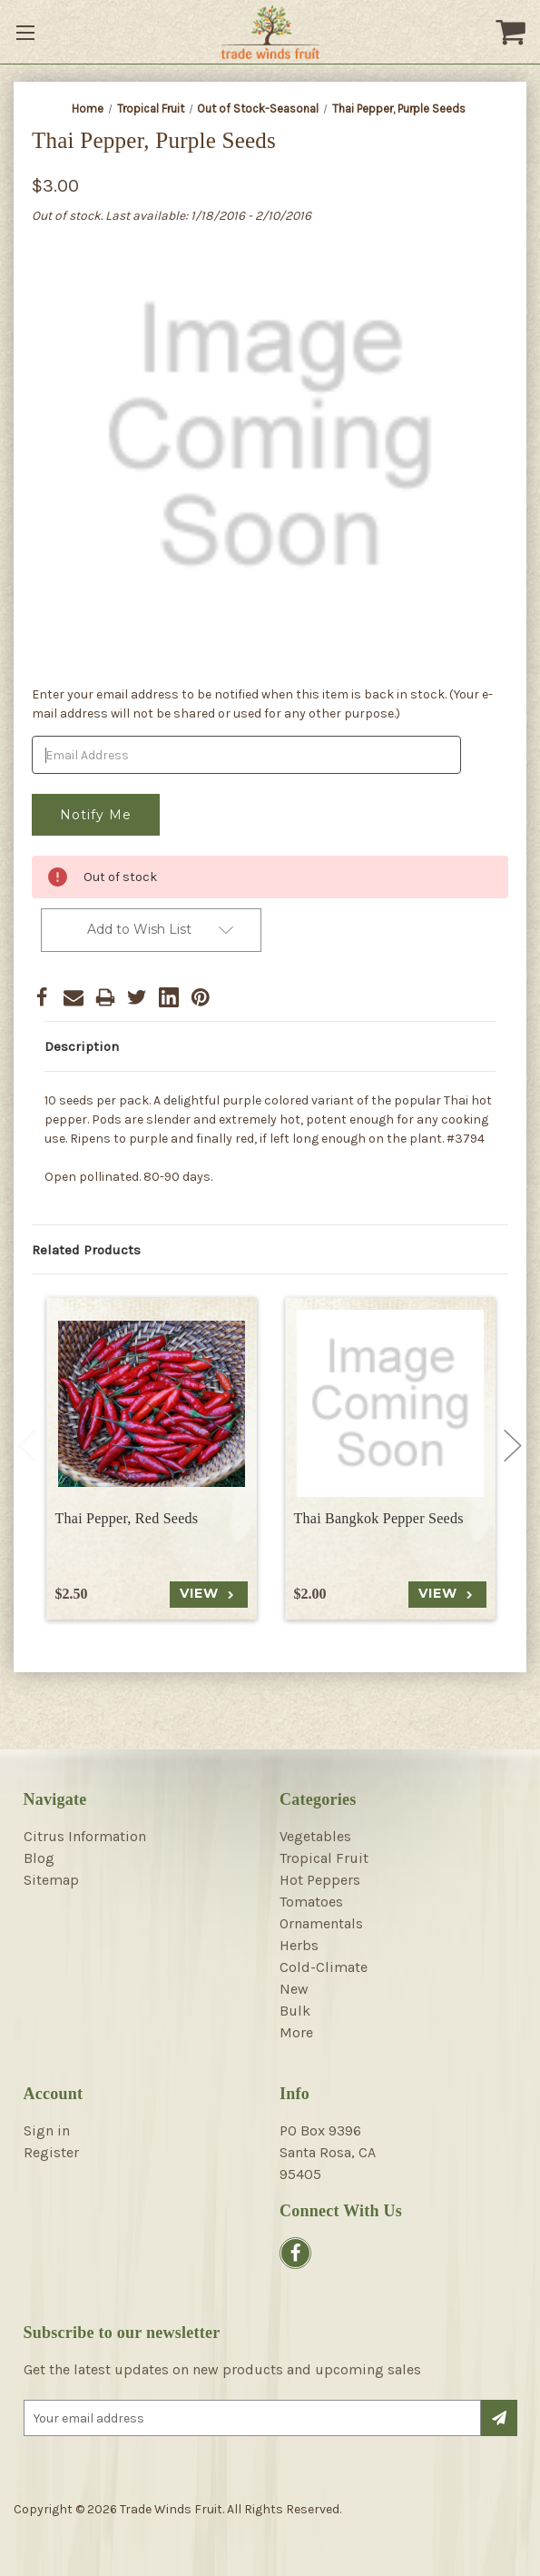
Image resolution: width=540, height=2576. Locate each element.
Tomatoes (311, 1901)
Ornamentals (321, 1923)
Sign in (47, 2130)
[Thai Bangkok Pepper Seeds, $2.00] (390, 1403)
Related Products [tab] (86, 1250)
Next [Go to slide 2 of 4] (512, 1446)
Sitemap (51, 1879)
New (294, 1988)
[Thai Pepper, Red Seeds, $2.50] (151, 1403)
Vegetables (315, 1836)
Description (81, 1046)
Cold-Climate (324, 1967)
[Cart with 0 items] (513, 32)
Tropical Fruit (324, 1858)
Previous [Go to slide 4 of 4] (27, 1446)
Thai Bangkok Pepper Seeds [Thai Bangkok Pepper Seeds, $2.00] (379, 1518)
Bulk (295, 2010)
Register (51, 2152)
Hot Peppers (320, 1879)
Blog (39, 1858)
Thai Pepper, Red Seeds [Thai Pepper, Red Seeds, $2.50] (127, 1518)
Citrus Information (85, 1836)
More (296, 2032)
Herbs (299, 1945)
